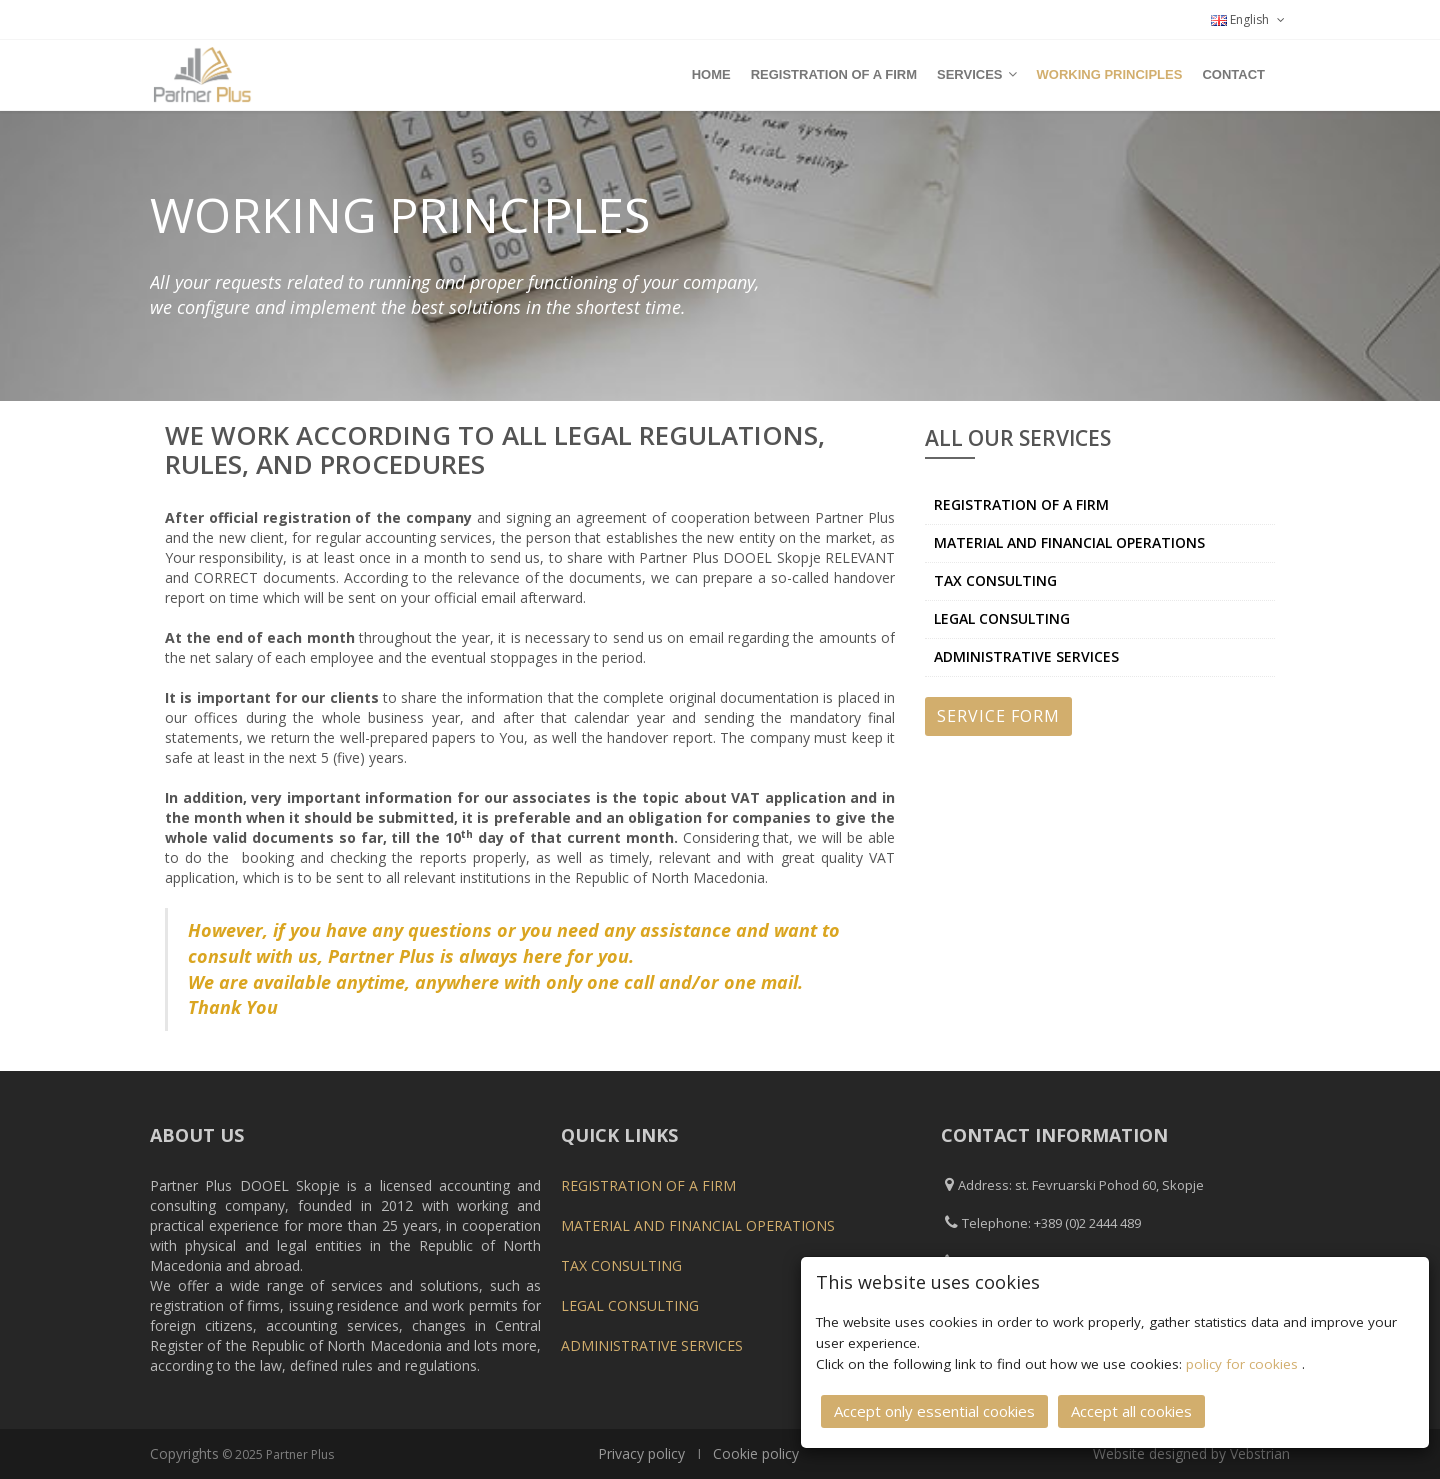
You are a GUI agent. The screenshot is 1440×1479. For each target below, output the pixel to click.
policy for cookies (1244, 1364)
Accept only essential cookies (934, 1411)
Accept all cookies (1131, 1411)
